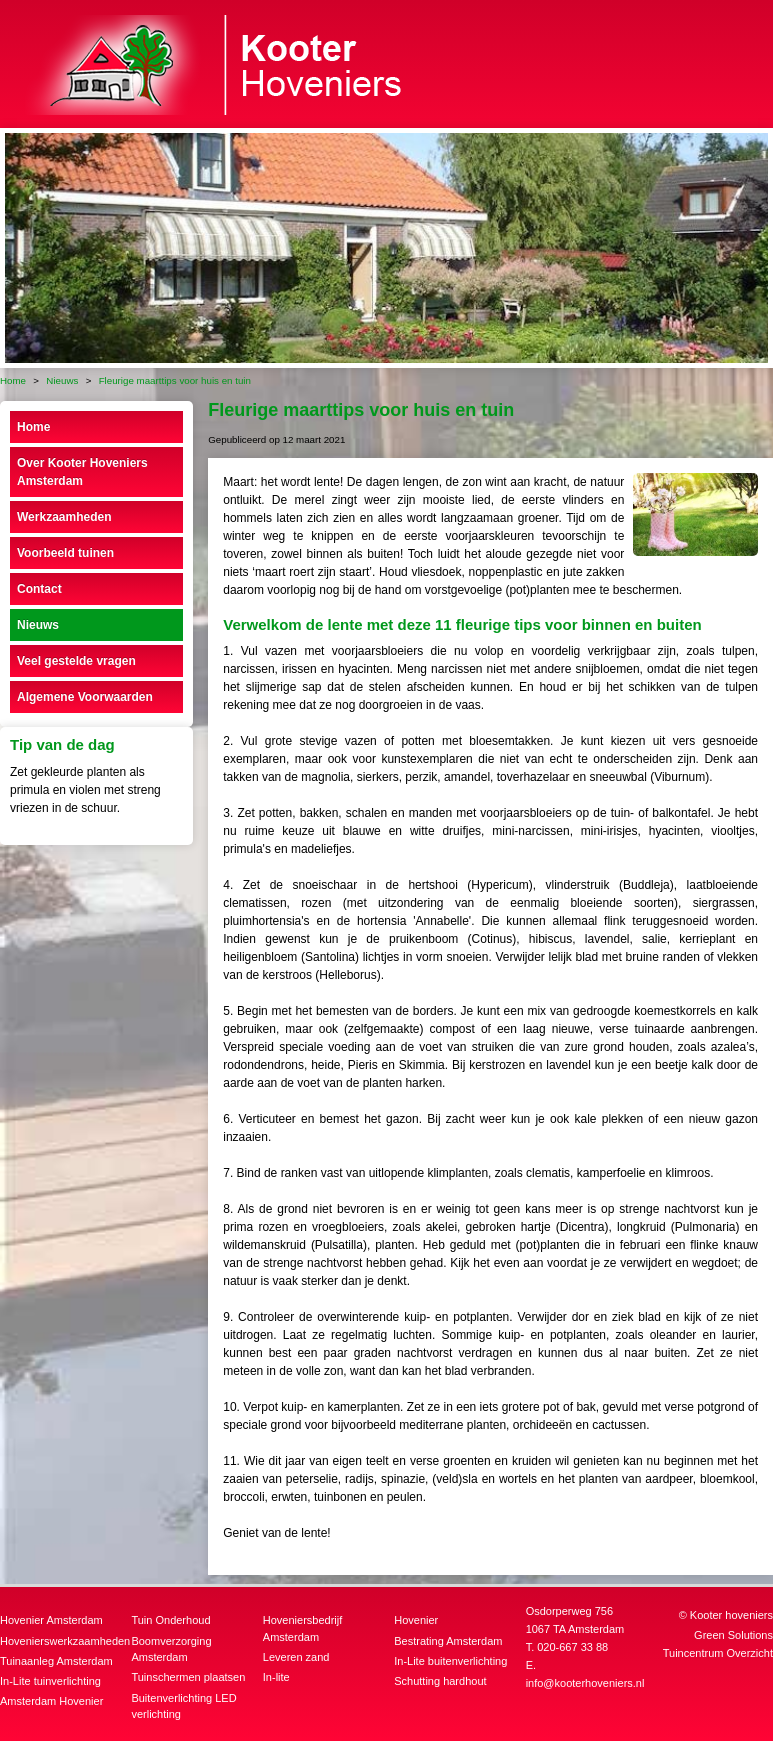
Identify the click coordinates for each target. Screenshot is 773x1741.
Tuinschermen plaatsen (188, 1677)
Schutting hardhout (440, 1681)
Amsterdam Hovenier (51, 1701)
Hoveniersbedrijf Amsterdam (302, 1628)
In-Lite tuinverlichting (50, 1681)
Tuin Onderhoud (170, 1620)
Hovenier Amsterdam (51, 1620)
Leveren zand (296, 1657)
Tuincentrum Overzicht (718, 1653)
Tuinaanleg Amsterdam (56, 1661)
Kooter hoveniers (731, 1615)
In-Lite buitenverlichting (450, 1661)
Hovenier (416, 1620)
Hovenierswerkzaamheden (63, 1641)
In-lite (276, 1677)
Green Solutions (733, 1635)
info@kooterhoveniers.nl (585, 1683)
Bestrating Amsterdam (448, 1641)
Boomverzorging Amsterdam (171, 1649)
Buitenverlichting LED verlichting (183, 1706)
